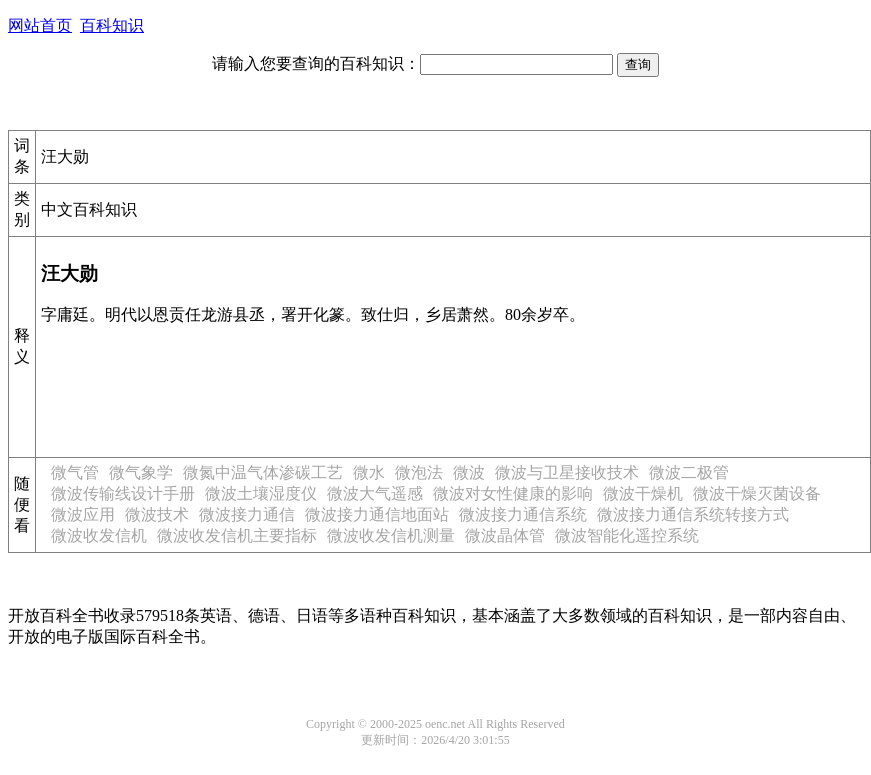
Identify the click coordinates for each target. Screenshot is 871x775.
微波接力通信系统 (523, 514)
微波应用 (83, 514)
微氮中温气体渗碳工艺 (263, 472)
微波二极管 (689, 472)
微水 (369, 472)
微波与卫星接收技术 (567, 472)
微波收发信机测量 (391, 535)
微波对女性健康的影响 (513, 493)
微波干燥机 (643, 493)
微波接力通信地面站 (377, 514)
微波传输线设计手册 (123, 493)
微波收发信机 (99, 535)
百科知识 (112, 25)
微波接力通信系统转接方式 (693, 514)
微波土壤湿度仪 (261, 493)
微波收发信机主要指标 (237, 535)
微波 (469, 472)
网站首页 (40, 25)
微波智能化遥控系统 (627, 535)
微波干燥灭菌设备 (757, 493)
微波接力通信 (247, 514)
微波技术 (157, 514)
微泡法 (419, 472)
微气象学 (141, 472)
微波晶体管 (505, 535)
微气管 (75, 472)
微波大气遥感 (375, 493)
